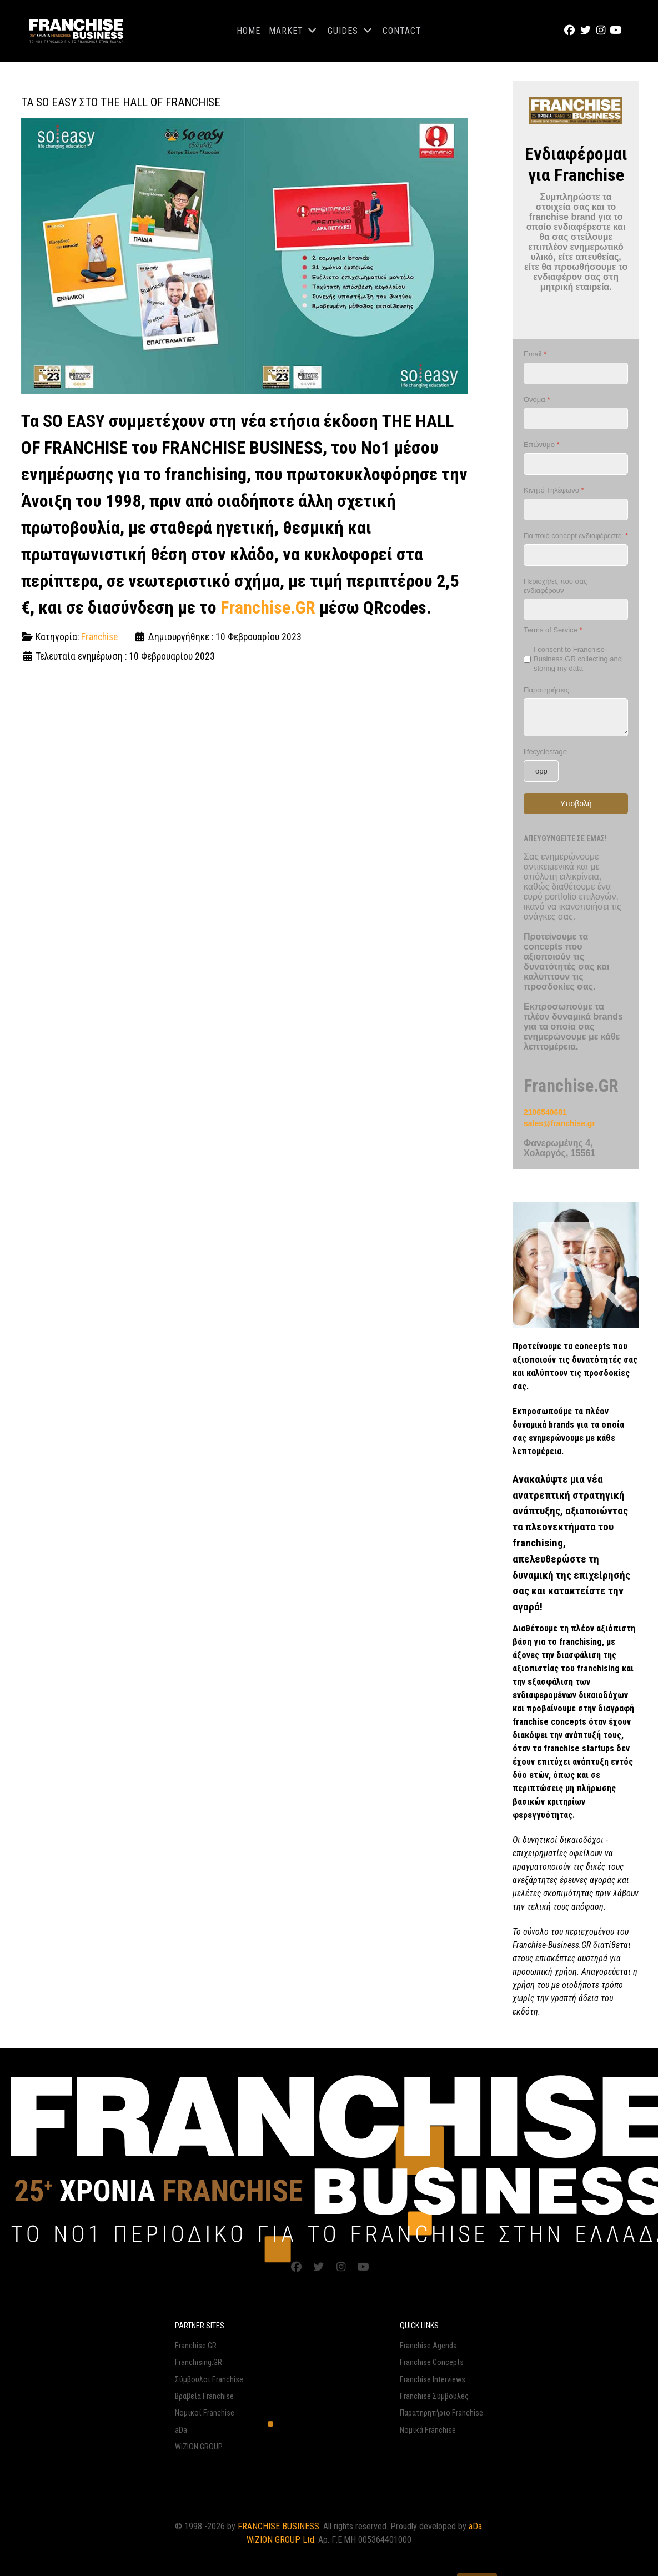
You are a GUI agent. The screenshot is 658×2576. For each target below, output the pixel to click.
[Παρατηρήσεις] (576, 717)
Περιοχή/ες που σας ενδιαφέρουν (555, 586)
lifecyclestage (545, 751)
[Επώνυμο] (576, 464)
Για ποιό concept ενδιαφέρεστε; (576, 535)
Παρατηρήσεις (546, 690)
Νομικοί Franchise (204, 2412)
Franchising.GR (198, 2362)
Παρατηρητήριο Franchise (441, 2412)
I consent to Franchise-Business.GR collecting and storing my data (578, 658)
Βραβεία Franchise (204, 2396)
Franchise (99, 636)
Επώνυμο (542, 444)
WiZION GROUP (199, 2446)
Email (535, 354)
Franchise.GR (267, 607)
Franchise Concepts (432, 2362)
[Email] (576, 373)
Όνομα (537, 399)
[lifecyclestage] (541, 771)
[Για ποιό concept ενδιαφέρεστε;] (576, 555)
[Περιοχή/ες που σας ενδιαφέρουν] (576, 609)
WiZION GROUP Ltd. (281, 2539)
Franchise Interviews (432, 2379)
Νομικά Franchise (428, 2429)
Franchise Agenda (428, 2345)
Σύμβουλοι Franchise (209, 2379)
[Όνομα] (576, 418)
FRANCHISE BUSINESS (278, 2525)
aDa (181, 2429)
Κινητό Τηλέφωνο (554, 490)
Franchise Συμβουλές (434, 2396)
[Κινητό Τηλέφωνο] (576, 509)
